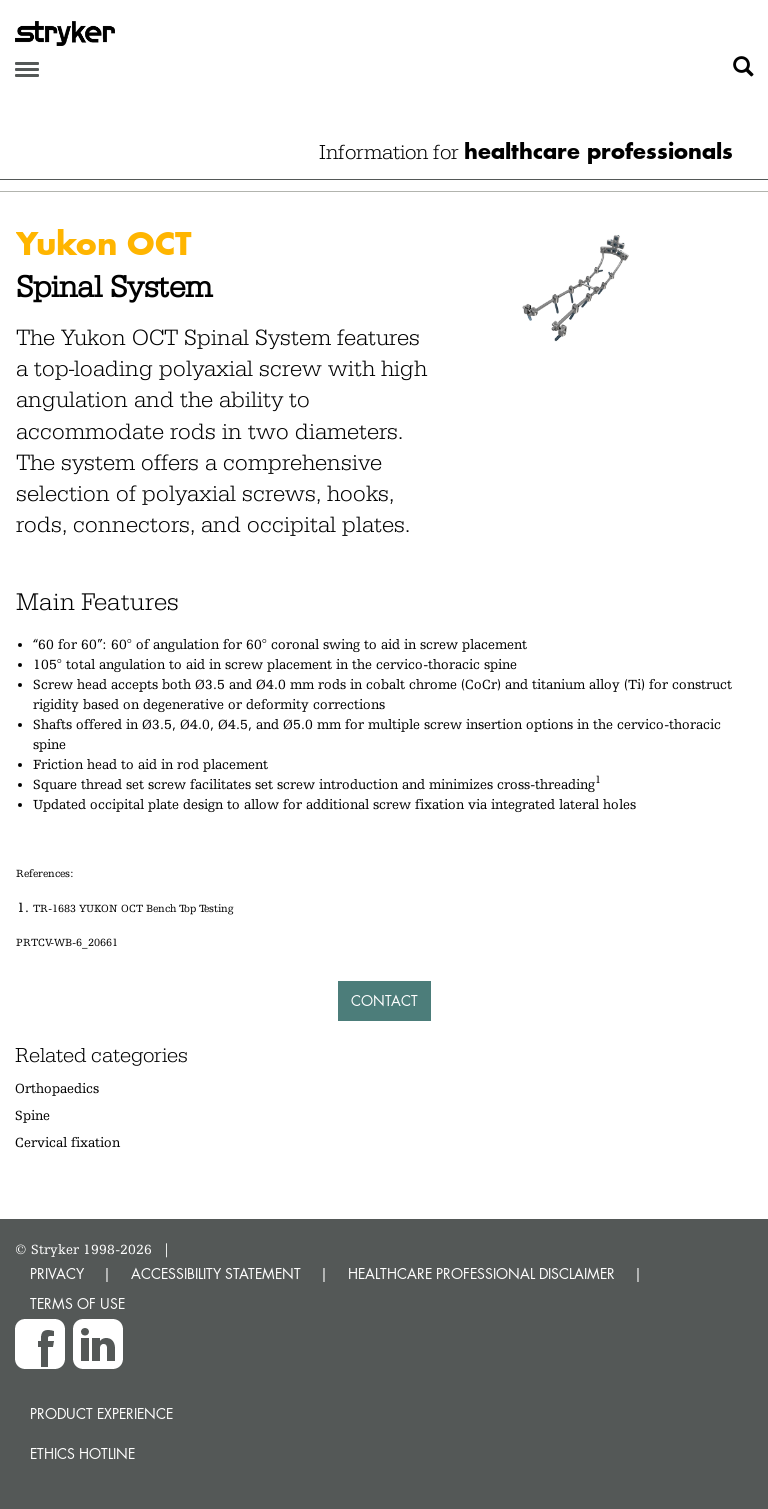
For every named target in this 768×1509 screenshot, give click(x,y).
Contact (384, 1000)
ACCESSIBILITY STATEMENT (216, 1273)
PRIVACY (57, 1273)
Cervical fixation (67, 1142)
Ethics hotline (82, 1453)
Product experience (101, 1413)
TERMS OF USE (77, 1303)
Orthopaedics (57, 1088)
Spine (32, 1115)
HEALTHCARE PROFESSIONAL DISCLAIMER (481, 1273)
